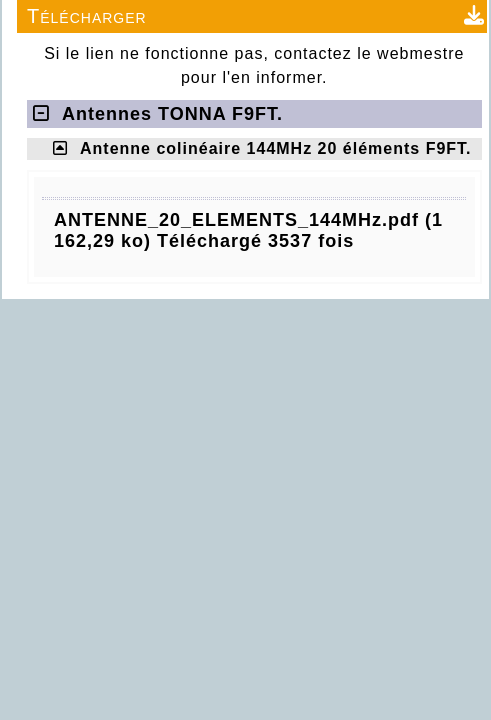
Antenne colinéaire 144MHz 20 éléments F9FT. (276, 148)
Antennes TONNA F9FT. (158, 114)
